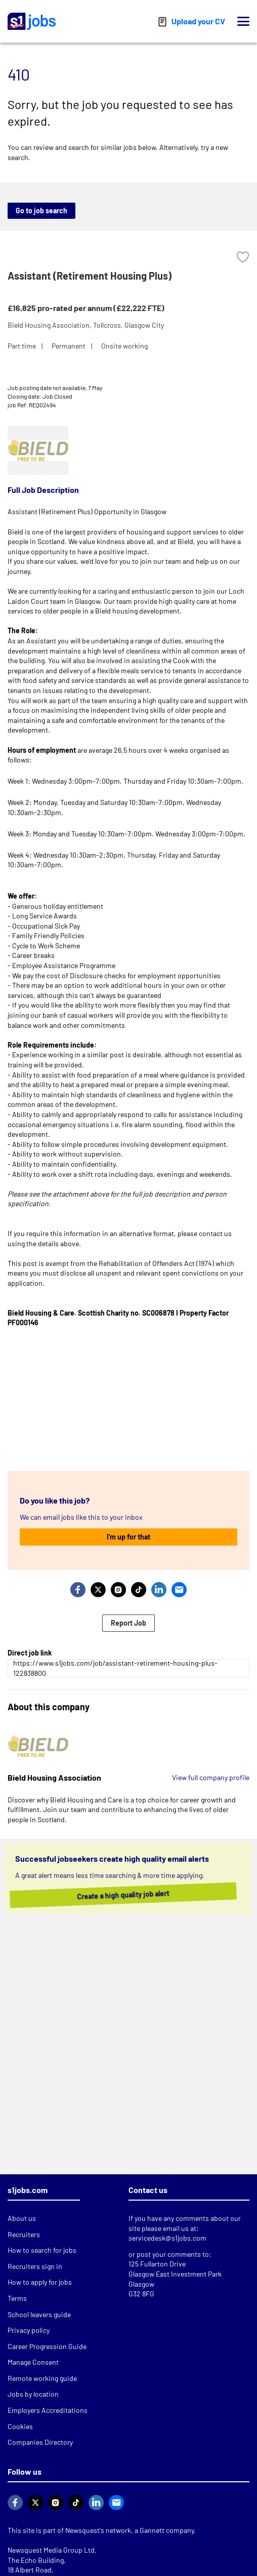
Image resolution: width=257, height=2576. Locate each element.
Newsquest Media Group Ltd (51, 2550)
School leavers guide (39, 2314)
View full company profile (210, 1777)
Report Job (128, 1623)
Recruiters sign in (35, 2266)
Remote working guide (42, 2378)
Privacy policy (29, 2330)
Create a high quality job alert (134, 1895)
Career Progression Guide (47, 2346)
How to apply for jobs (40, 2282)
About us (22, 2218)
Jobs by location (33, 2394)
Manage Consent (33, 2362)
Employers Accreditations (48, 2410)
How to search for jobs (42, 2250)
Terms (17, 2298)
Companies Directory (40, 2442)
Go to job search (41, 210)
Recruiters (24, 2234)
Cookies (20, 2426)
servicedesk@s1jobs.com (167, 2238)
